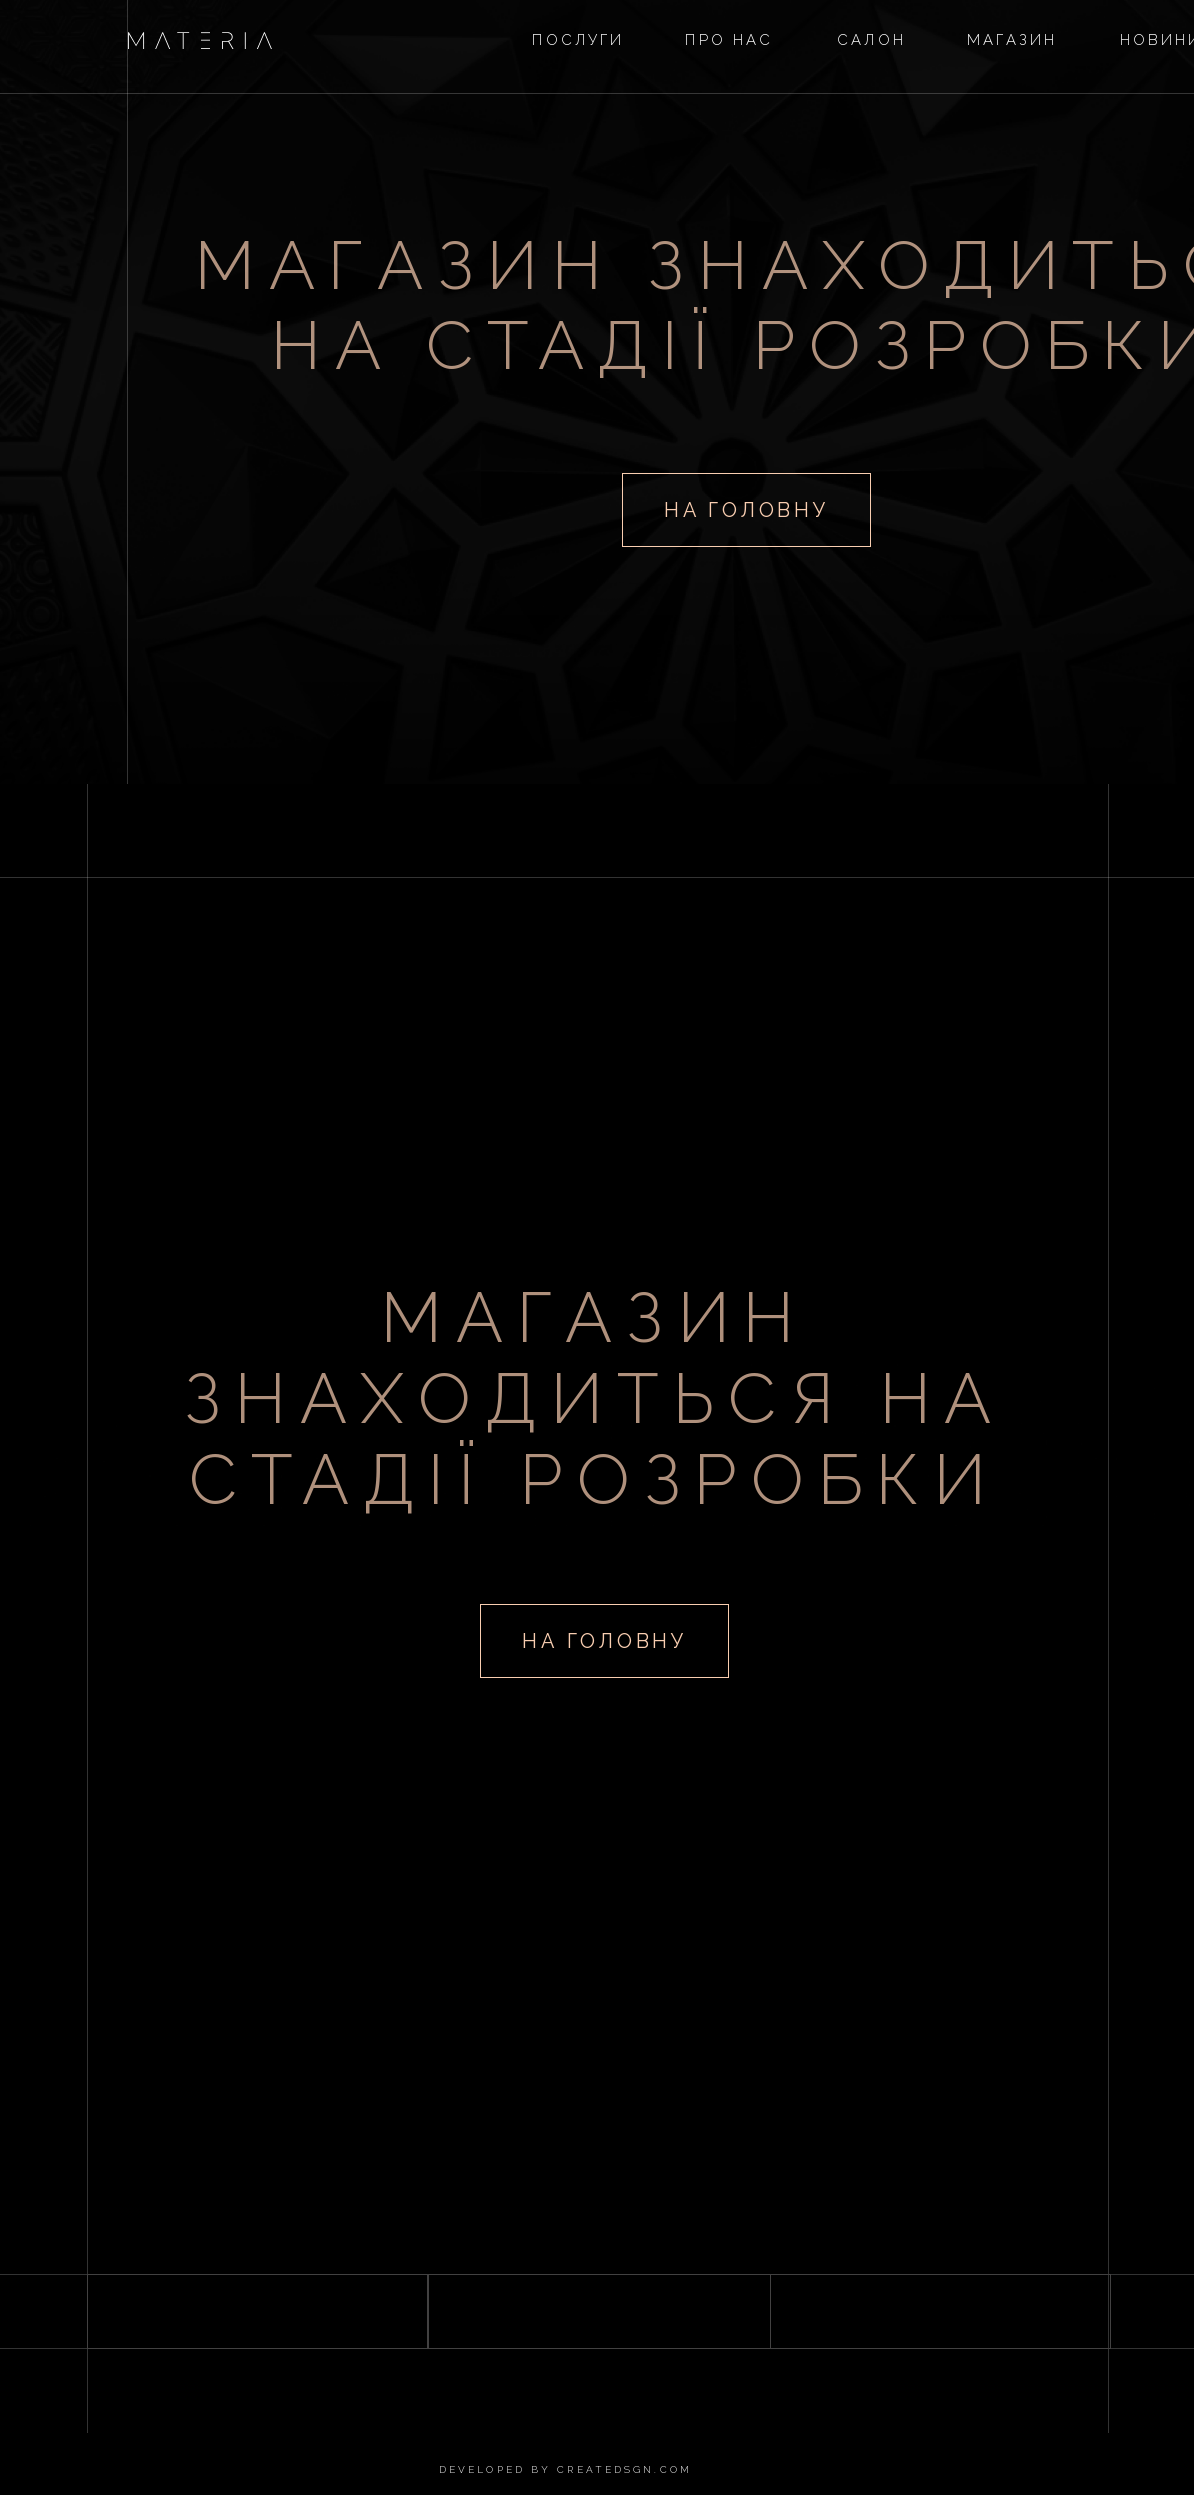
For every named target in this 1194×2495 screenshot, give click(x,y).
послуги (578, 39)
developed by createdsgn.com (565, 2469)
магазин (1012, 39)
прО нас (729, 39)
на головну (746, 510)
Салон (871, 39)
